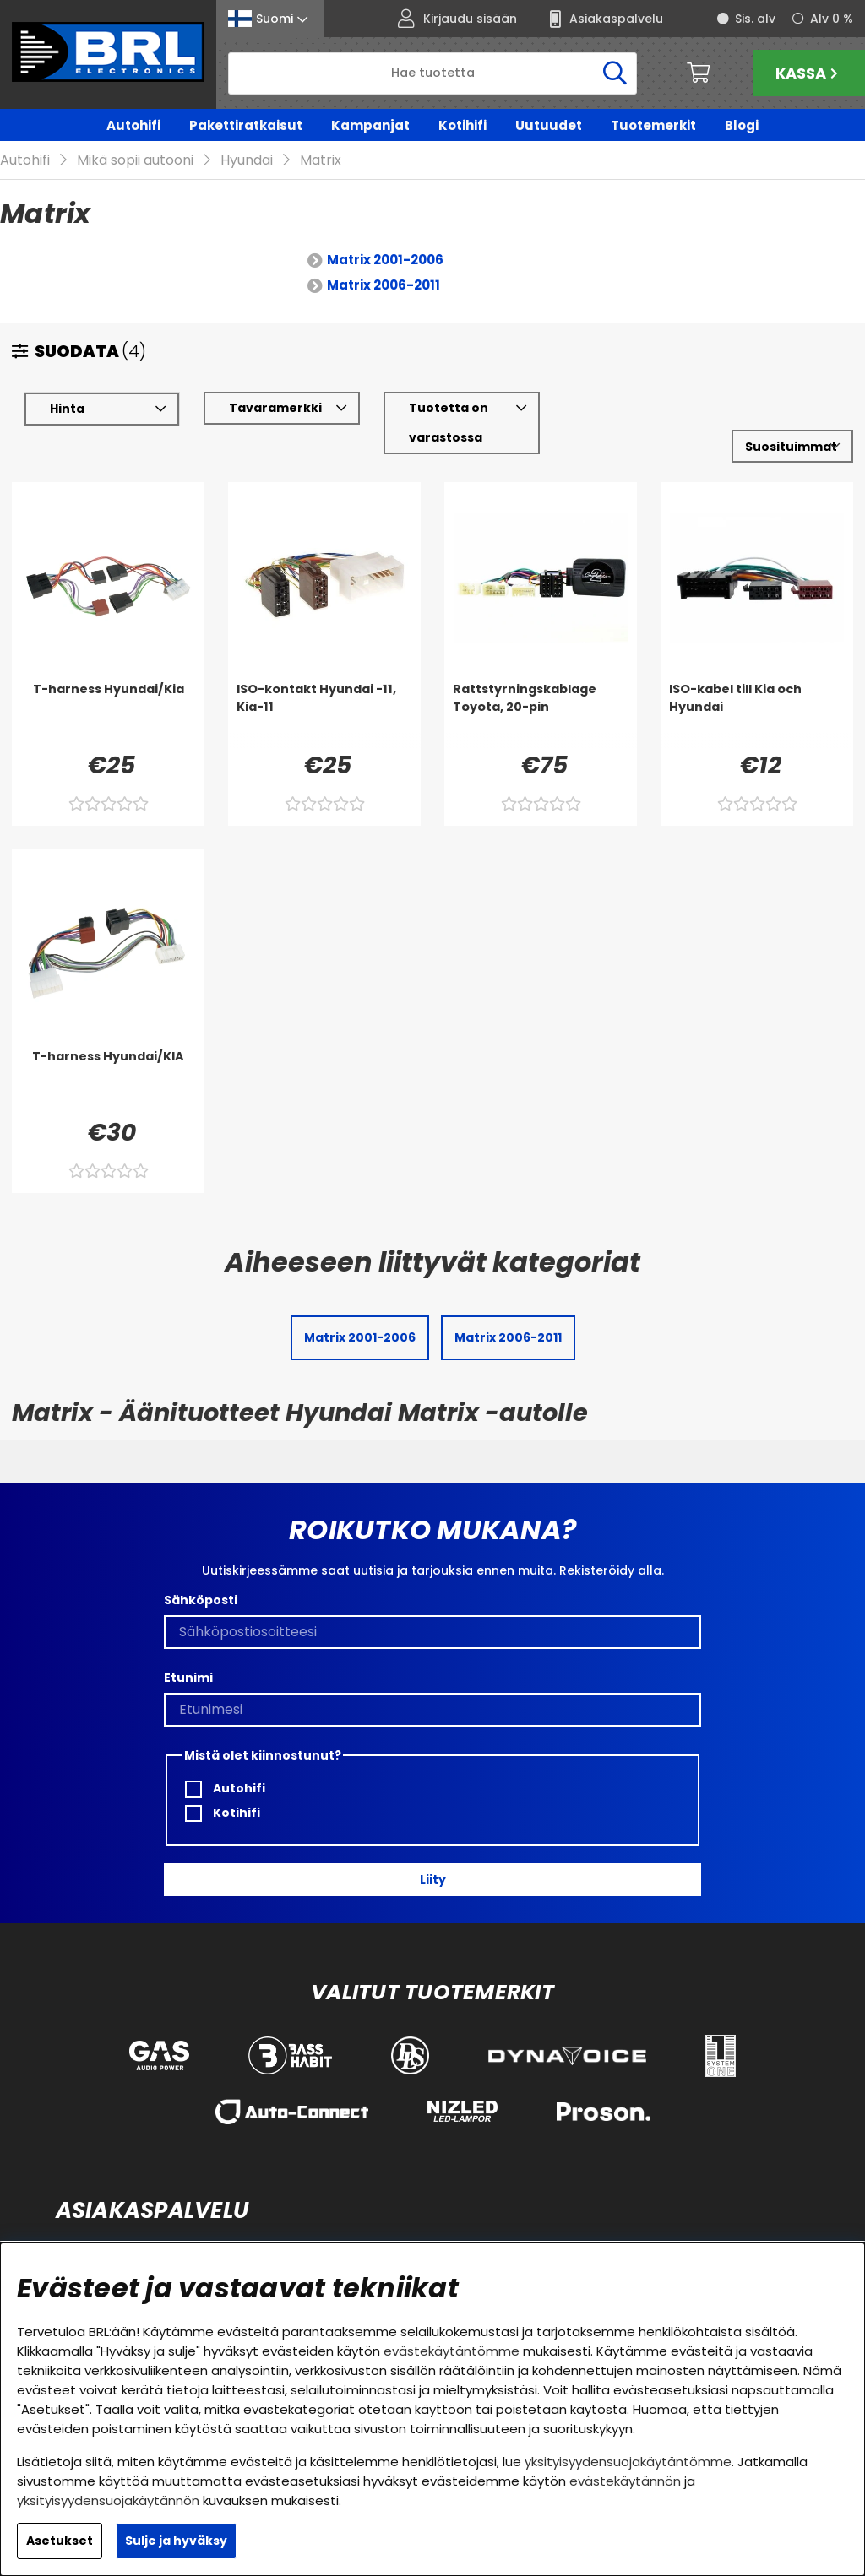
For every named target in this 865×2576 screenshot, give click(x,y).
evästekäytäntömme (452, 2351)
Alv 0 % (831, 18)
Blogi (742, 125)
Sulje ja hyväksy (176, 2540)
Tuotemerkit (653, 125)
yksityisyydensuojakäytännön (108, 2500)
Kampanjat (370, 125)
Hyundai (246, 161)
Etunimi (188, 1677)
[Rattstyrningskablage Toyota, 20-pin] (540, 715)
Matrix (320, 161)
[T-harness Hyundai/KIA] (108, 1082)
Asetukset (59, 2540)
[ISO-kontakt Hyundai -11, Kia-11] (324, 715)
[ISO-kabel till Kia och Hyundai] (757, 715)
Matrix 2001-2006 (385, 260)
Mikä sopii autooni (135, 161)
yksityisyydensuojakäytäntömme (628, 2461)
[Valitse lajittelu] (792, 447)
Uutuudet (548, 125)
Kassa (808, 73)
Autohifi (133, 125)
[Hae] (432, 73)
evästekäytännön (625, 2481)
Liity (433, 1879)
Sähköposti (200, 1600)
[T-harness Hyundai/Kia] (108, 715)
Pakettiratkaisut (245, 125)
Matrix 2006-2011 (383, 286)
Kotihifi (462, 125)
